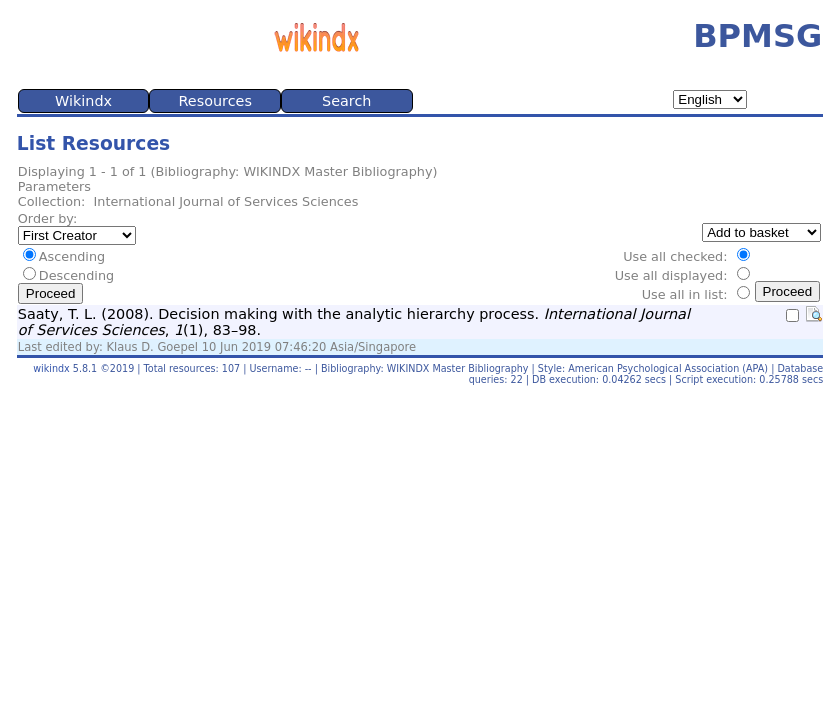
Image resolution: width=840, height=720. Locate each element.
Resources (215, 101)
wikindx (51, 368)
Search (346, 101)
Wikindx (83, 101)
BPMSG (757, 36)
